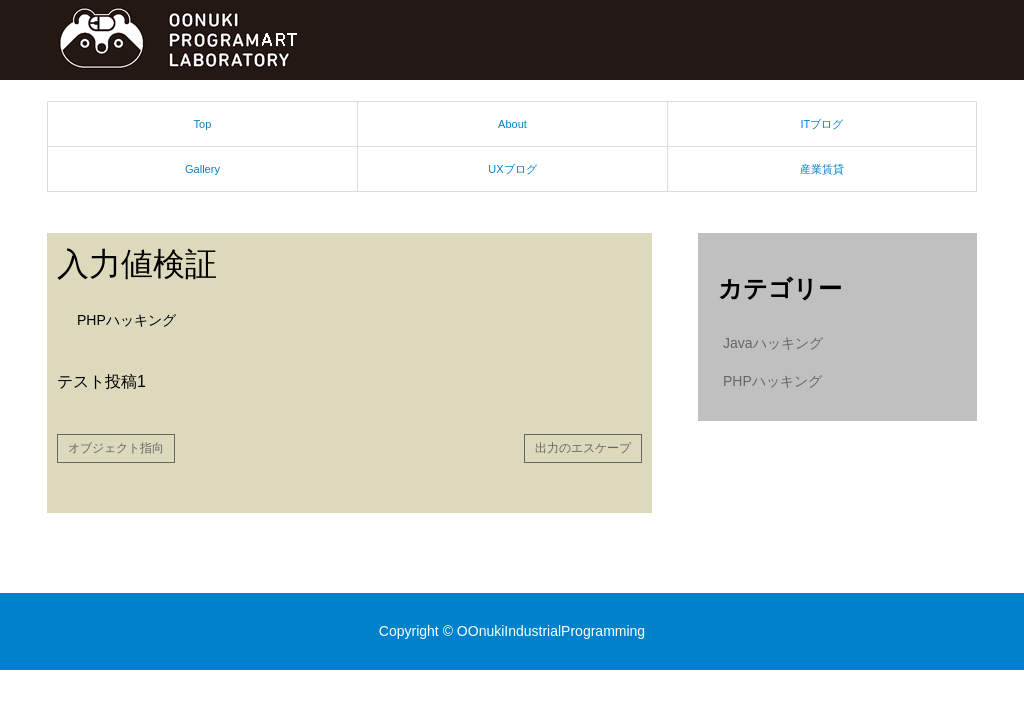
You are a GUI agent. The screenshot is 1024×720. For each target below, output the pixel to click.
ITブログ (822, 124)
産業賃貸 (822, 169)
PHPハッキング (126, 320)
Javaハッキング (773, 343)
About (512, 124)
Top (203, 124)
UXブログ (512, 169)
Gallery (202, 169)
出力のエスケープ (583, 448)
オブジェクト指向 (116, 448)
